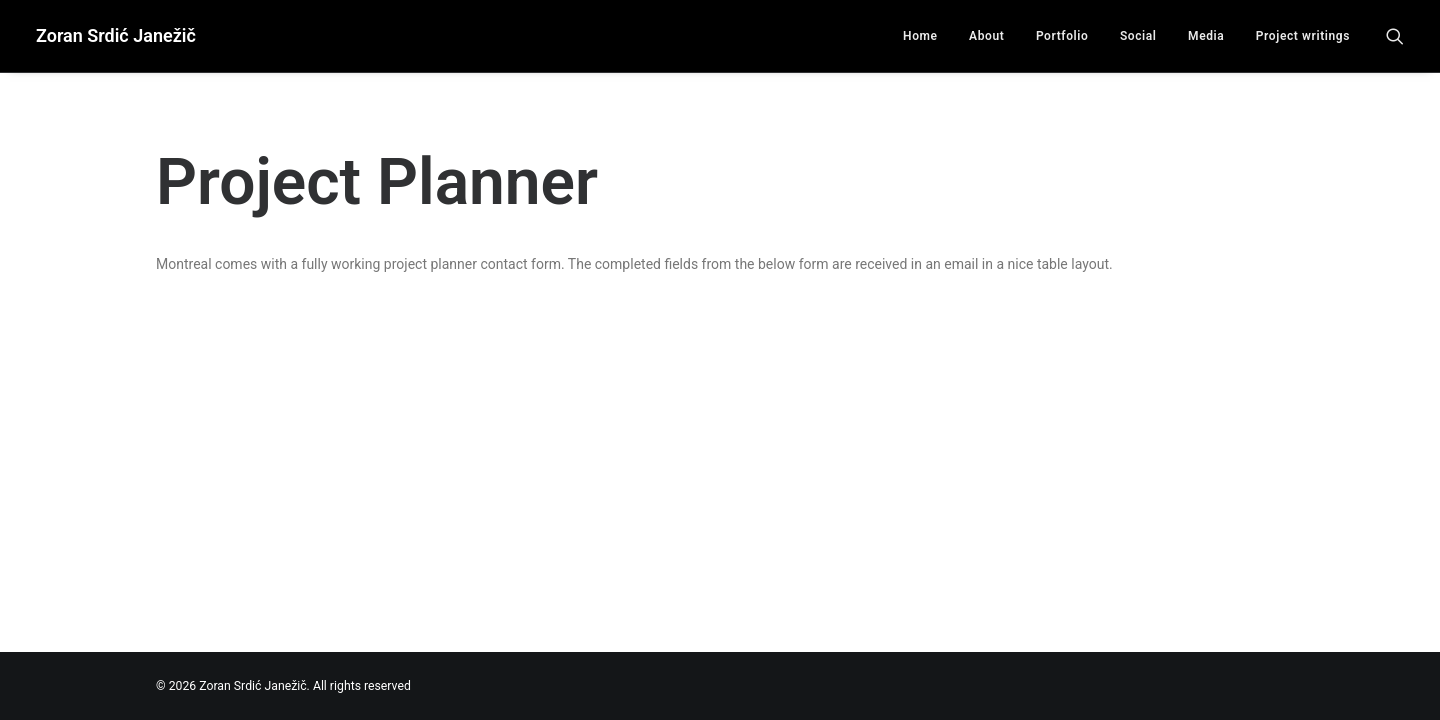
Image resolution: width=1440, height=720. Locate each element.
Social (1138, 36)
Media (1206, 36)
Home (920, 36)
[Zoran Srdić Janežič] (116, 36)
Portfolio (1062, 36)
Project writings (1303, 36)
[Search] (1395, 36)
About (986, 36)
